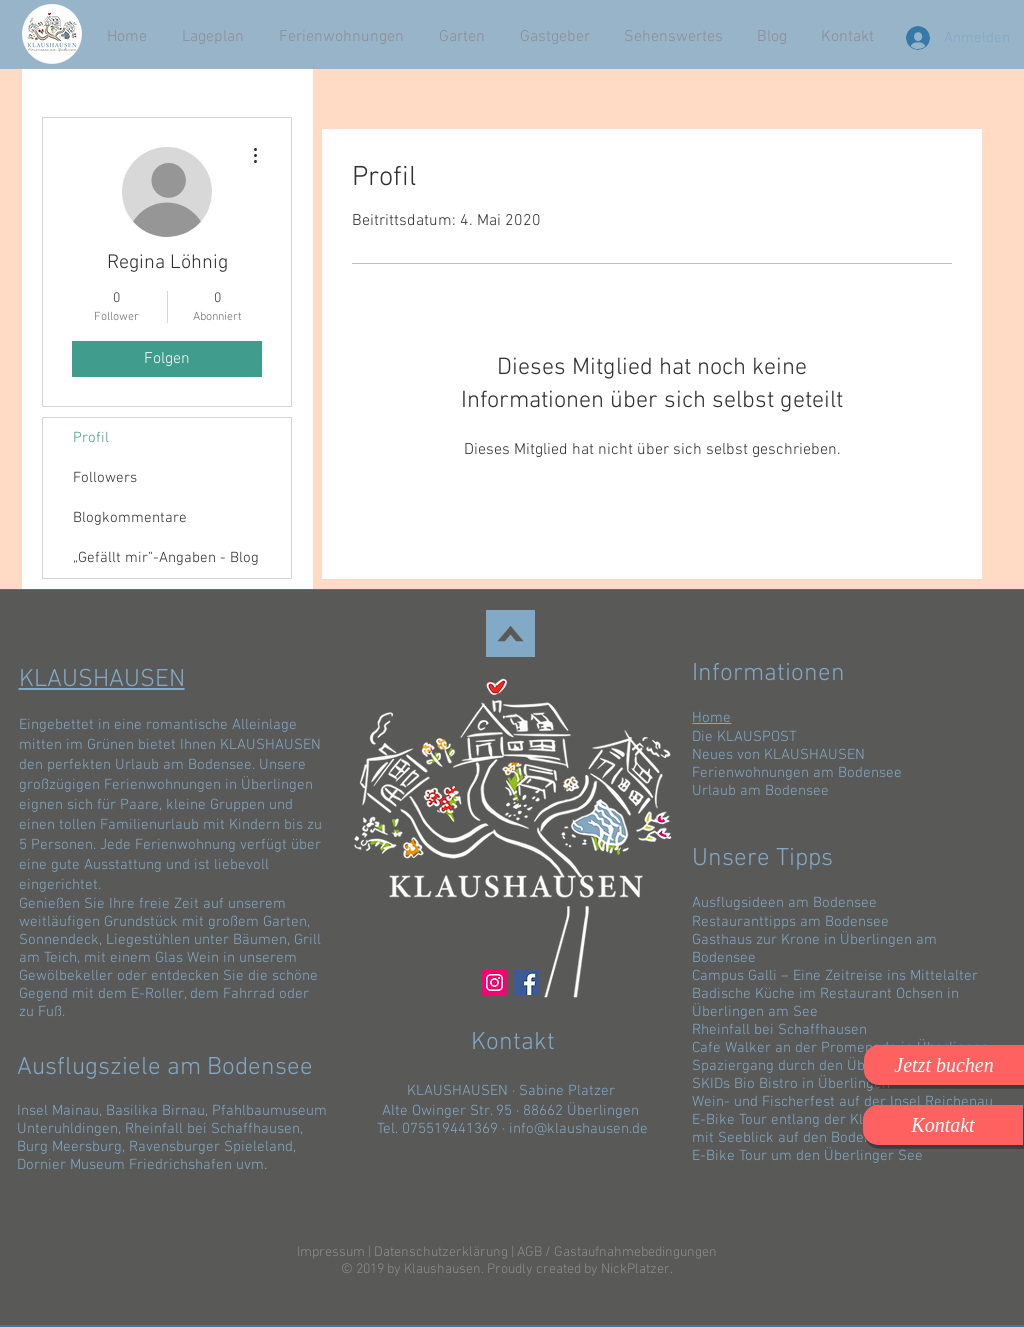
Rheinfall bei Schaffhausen (212, 1129)
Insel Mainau (58, 1111)
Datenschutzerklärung (441, 1252)
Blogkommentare (130, 518)
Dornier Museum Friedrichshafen (124, 1165)
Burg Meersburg (69, 1147)
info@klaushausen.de (578, 1129)
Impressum (331, 1252)
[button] (944, 1065)
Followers (105, 478)
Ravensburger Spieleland (211, 1147)
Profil (91, 438)
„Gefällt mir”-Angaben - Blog (166, 558)
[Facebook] (526, 982)
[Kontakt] (943, 1125)
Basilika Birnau (155, 1111)
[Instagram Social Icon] (494, 982)
